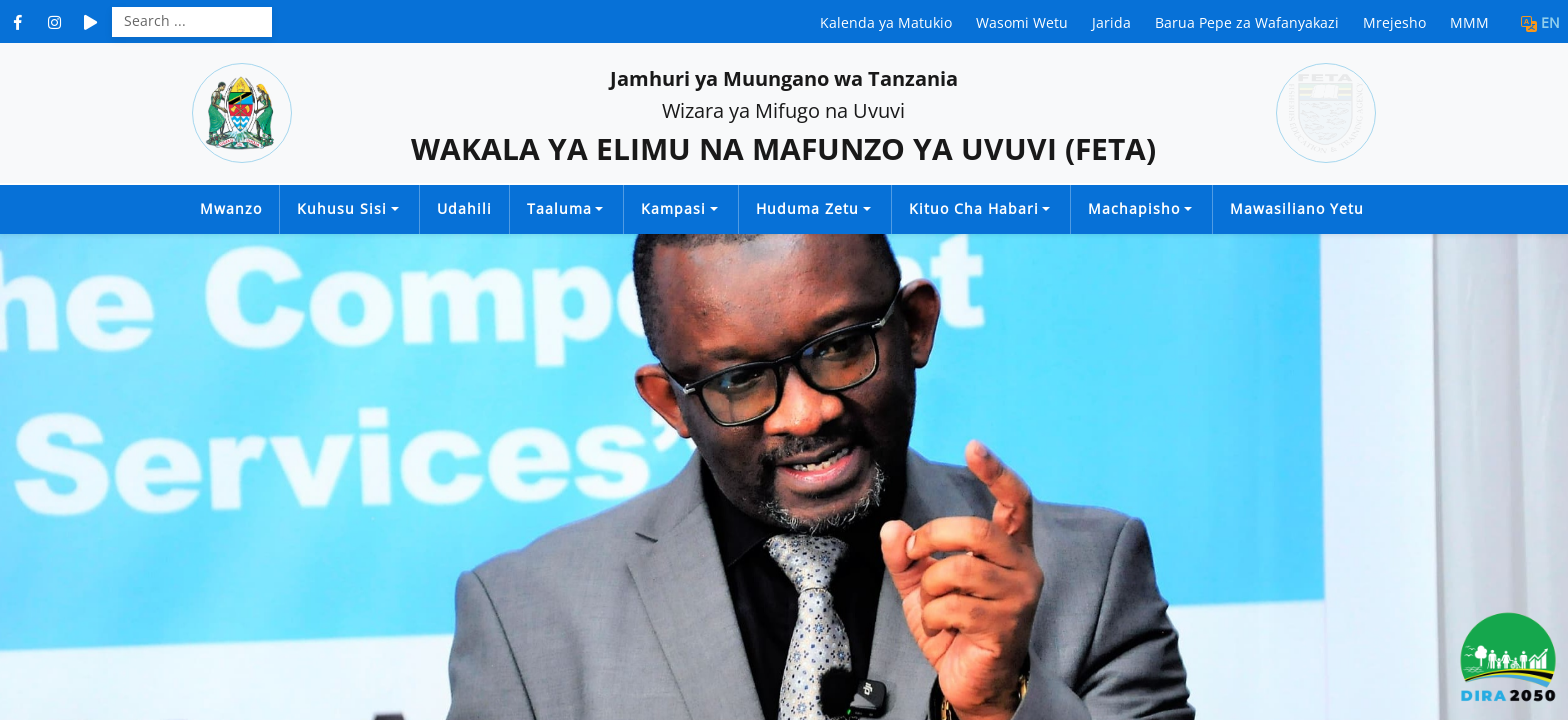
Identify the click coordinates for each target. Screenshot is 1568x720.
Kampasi (673, 208)
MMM (1469, 22)
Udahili (464, 208)
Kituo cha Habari (974, 208)
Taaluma (559, 208)
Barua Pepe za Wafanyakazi (1247, 22)
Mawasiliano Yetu (1297, 208)
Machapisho (1134, 208)
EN (1550, 22)
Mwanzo (231, 208)
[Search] (192, 20)
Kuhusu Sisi (342, 208)
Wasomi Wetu (1022, 22)
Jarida (1111, 22)
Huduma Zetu (807, 208)
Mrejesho (1394, 22)
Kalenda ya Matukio (886, 22)
